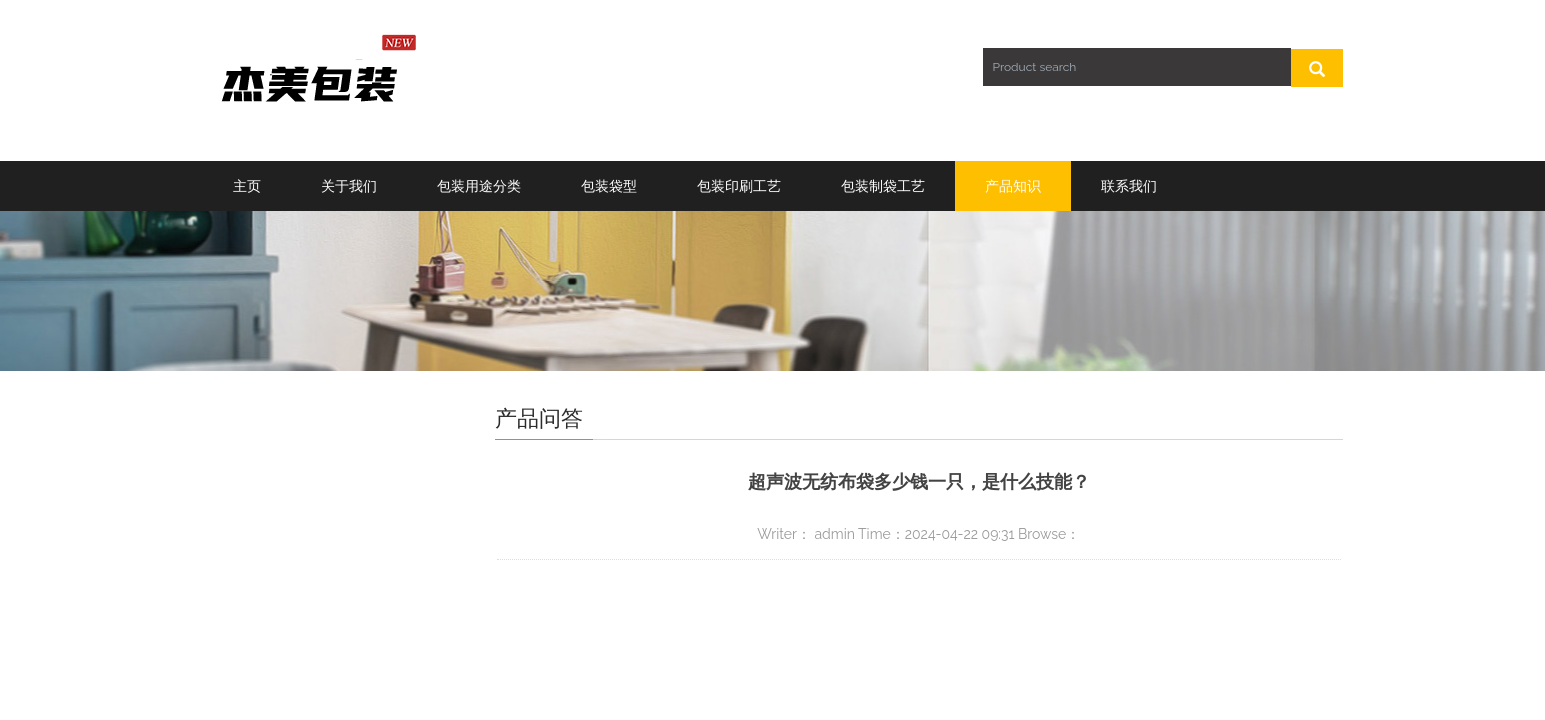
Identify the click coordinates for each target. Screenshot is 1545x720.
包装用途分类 (479, 186)
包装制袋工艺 (883, 186)
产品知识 (1013, 186)
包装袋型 (609, 186)
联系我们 (1129, 186)
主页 (247, 186)
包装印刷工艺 (739, 186)
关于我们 (349, 186)
